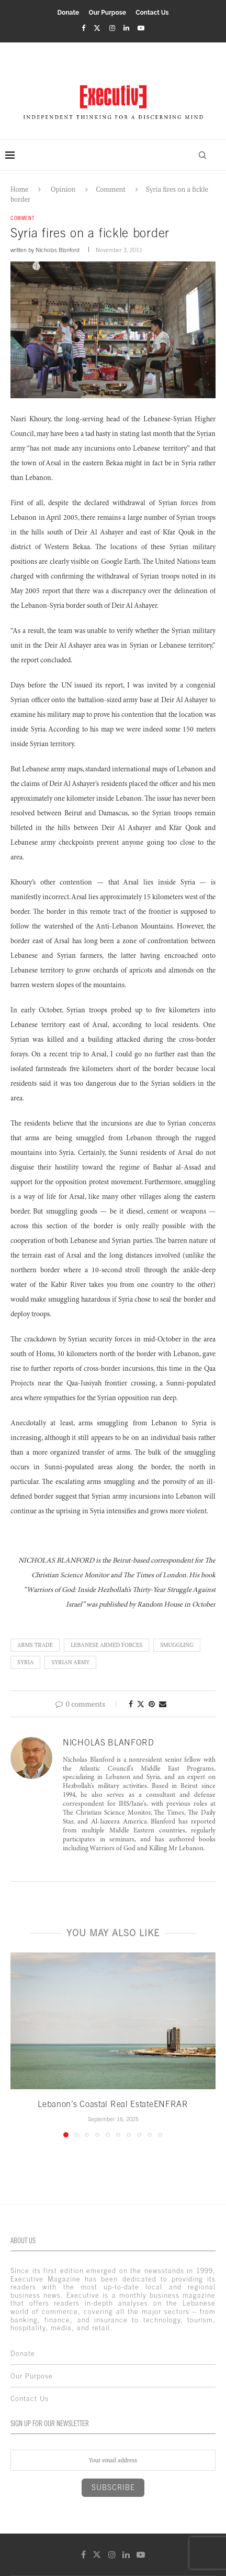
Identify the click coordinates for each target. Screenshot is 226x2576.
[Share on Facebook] (131, 1704)
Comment (111, 189)
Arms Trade (35, 1645)
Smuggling (177, 1645)
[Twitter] (97, 27)
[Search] (202, 155)
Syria (25, 1662)
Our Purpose (107, 12)
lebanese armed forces (106, 1645)
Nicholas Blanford (58, 250)
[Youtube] (141, 27)
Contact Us (151, 12)
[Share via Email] (162, 1704)
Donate (68, 12)
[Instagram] (112, 27)
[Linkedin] (126, 27)
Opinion (63, 189)
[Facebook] (83, 27)
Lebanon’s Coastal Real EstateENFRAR (113, 2104)
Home (19, 189)
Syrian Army (70, 1662)
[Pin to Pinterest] (152, 1704)
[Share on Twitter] (140, 1704)
